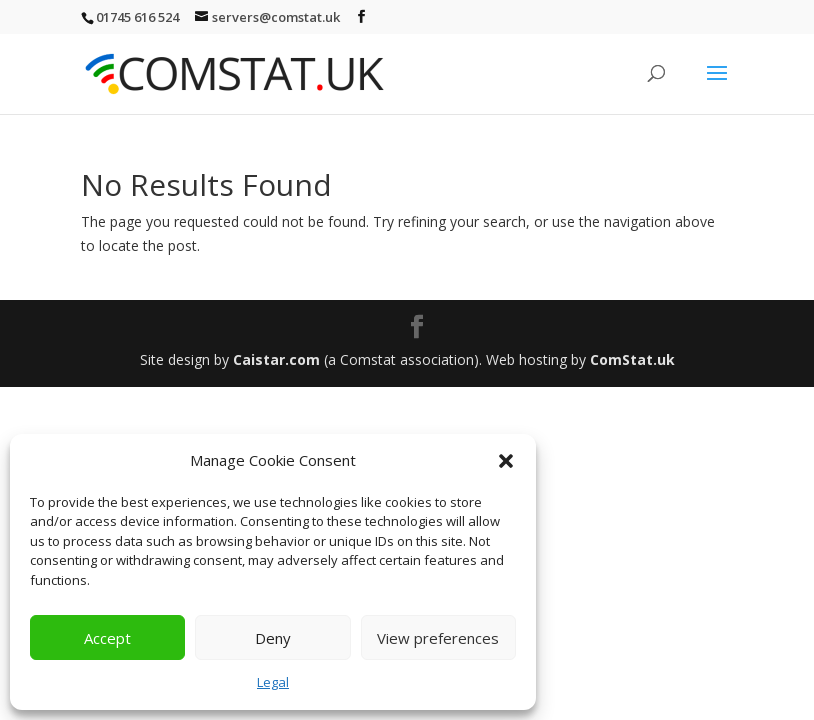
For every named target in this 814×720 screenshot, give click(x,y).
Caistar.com (276, 359)
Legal (273, 682)
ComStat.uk (632, 359)
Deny (273, 638)
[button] (506, 461)
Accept (107, 638)
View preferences (438, 638)
